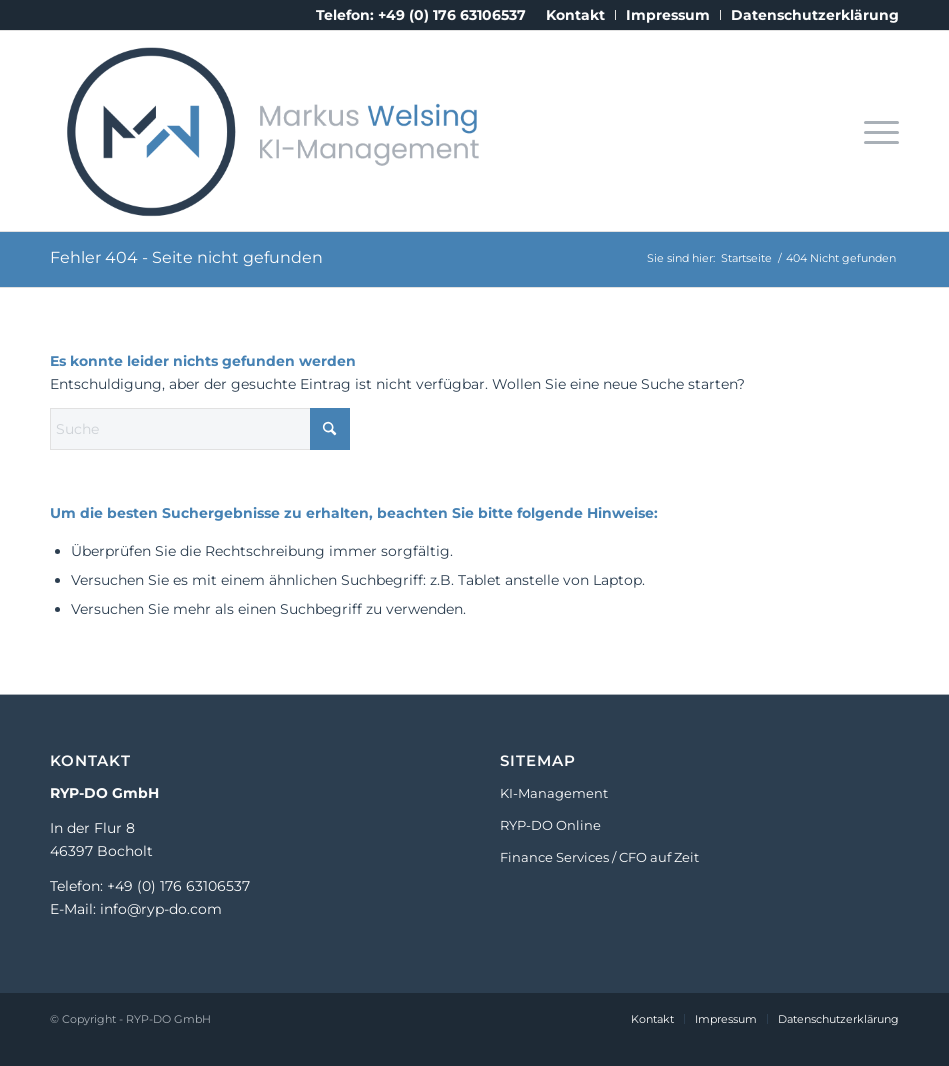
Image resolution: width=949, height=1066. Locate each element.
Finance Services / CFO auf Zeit (599, 857)
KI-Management (554, 793)
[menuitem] (576, 15)
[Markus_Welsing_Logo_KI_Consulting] (266, 131)
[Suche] (200, 429)
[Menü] (876, 131)
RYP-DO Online (550, 825)
